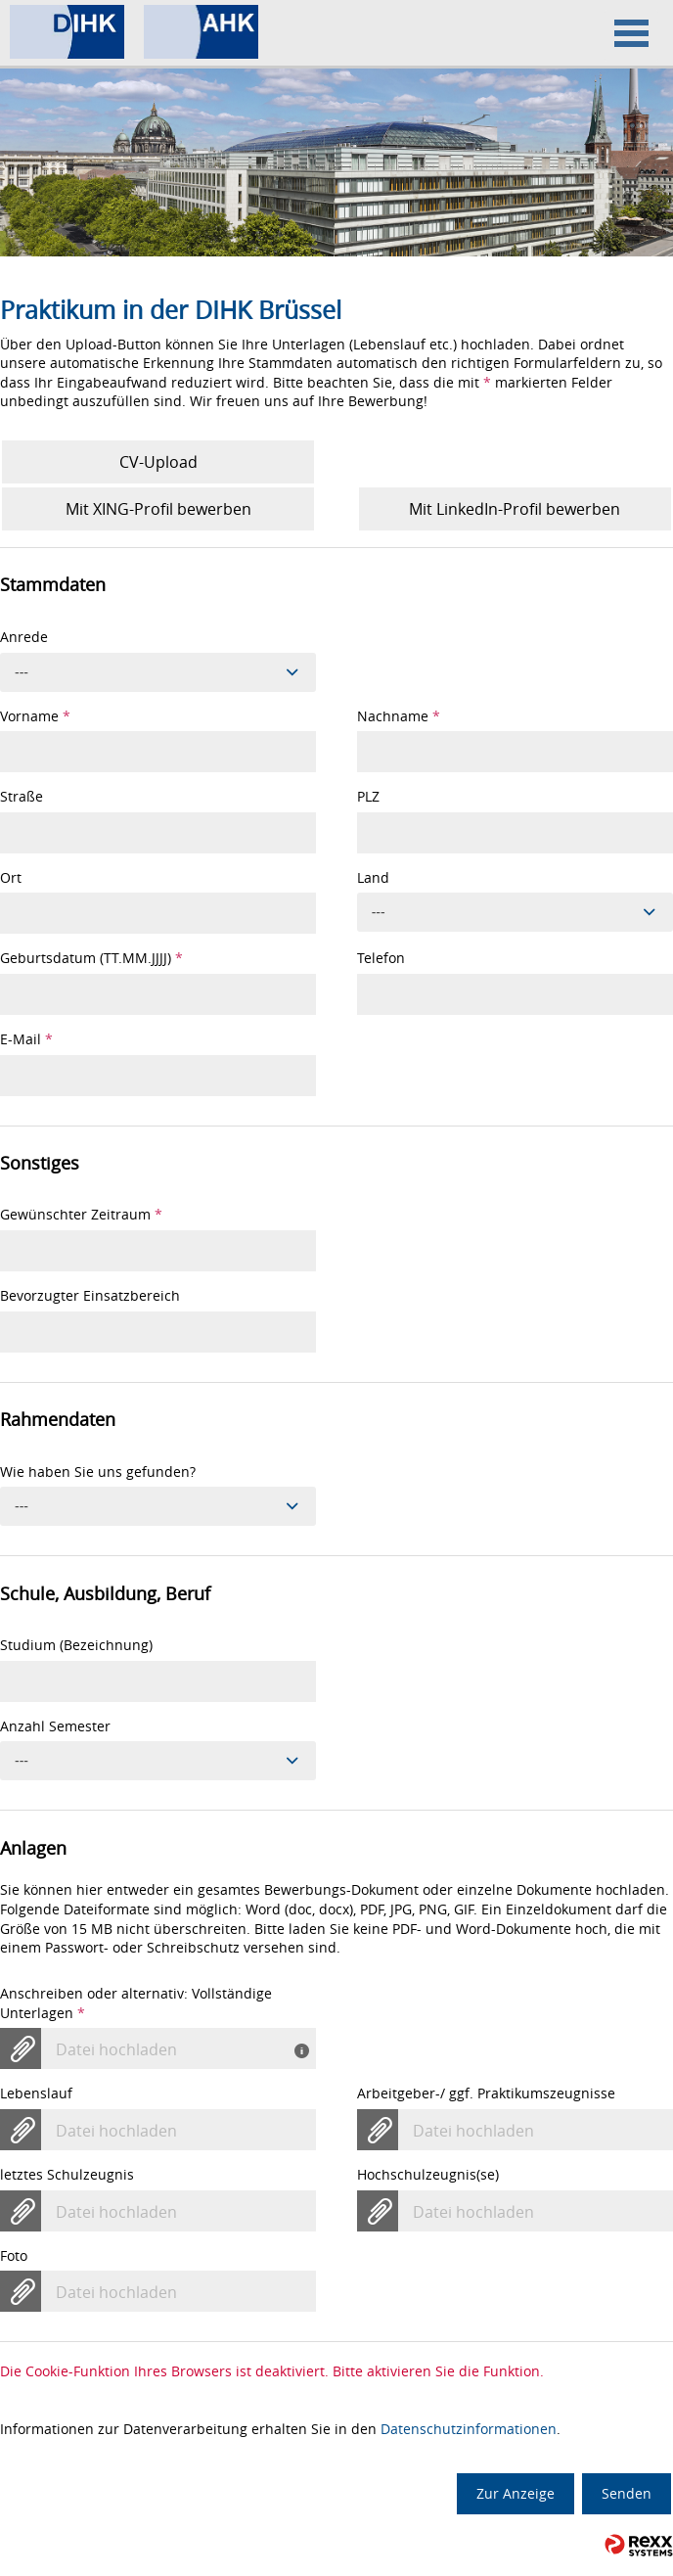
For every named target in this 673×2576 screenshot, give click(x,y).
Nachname (398, 716)
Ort (11, 877)
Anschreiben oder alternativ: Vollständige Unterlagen (136, 2003)
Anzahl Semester (55, 1726)
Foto (13, 2255)
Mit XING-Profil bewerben (158, 509)
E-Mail (26, 1039)
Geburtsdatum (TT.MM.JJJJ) (91, 957)
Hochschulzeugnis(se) (428, 2174)
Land (373, 877)
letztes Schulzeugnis (67, 2174)
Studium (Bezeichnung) (76, 1644)
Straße (21, 796)
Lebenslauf (36, 2093)
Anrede (24, 636)
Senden (626, 2493)
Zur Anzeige (515, 2493)
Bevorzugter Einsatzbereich (90, 1295)
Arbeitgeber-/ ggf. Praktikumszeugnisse (486, 2093)
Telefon (381, 957)
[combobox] (158, 672)
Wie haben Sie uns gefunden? (98, 1471)
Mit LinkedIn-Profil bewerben (514, 509)
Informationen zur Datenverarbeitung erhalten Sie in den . (280, 2428)
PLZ (368, 796)
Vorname (35, 716)
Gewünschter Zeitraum (81, 1214)
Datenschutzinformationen (469, 2428)
